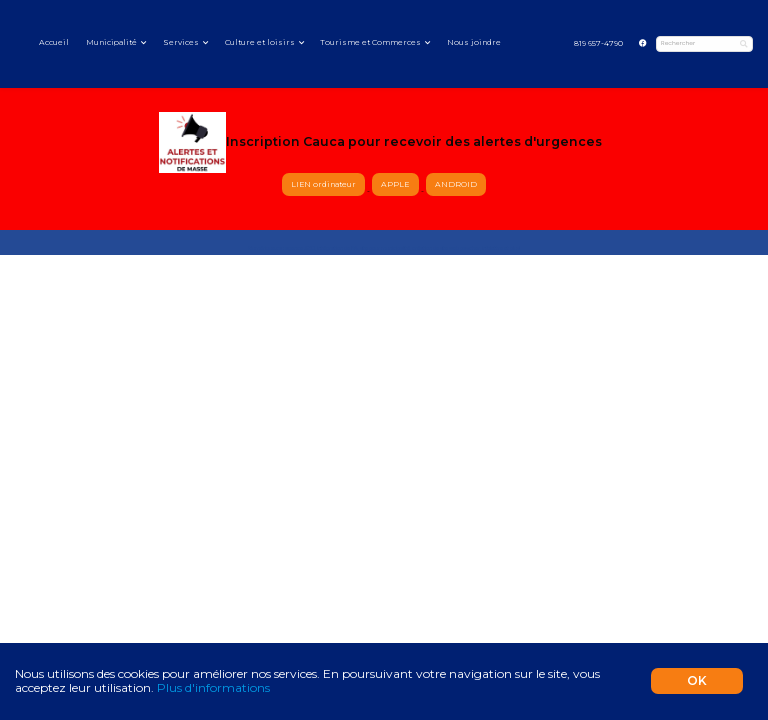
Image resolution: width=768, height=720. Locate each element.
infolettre (492, 248)
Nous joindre (474, 42)
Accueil (54, 42)
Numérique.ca (265, 248)
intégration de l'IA (337, 248)
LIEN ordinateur (323, 184)
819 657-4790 (598, 43)
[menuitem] (598, 44)
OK (697, 680)
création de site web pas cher (446, 248)
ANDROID (456, 184)
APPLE (396, 184)
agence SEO (300, 248)
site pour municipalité (385, 248)
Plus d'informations (213, 687)
